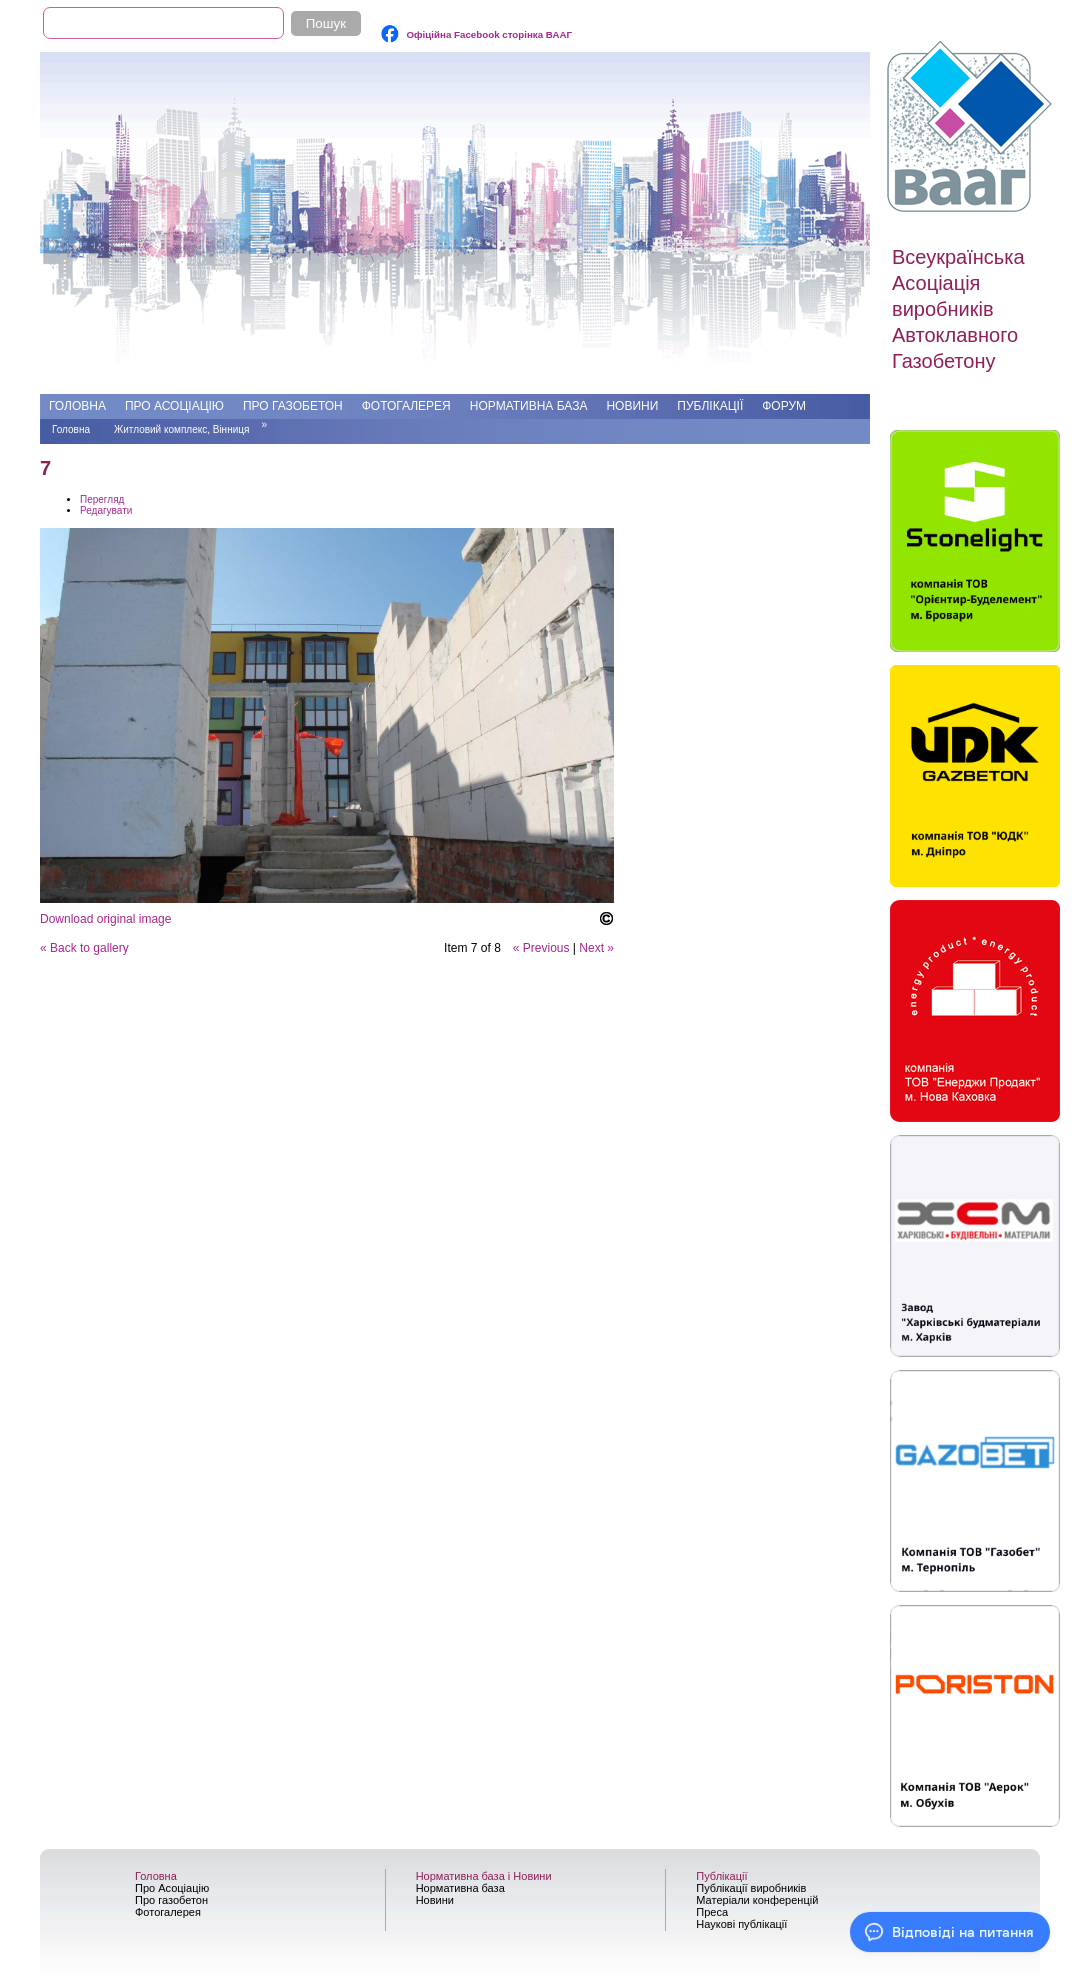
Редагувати (106, 510)
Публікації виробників (751, 1888)
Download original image (105, 919)
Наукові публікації (741, 1924)
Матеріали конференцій (757, 1900)
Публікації (710, 406)
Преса (712, 1912)
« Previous (541, 948)
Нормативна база (529, 406)
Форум (784, 406)
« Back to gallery (84, 948)
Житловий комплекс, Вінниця (181, 429)
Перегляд (102, 499)
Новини (632, 406)
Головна (77, 406)
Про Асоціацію (174, 406)
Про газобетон (293, 406)
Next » (596, 948)
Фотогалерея (406, 406)
